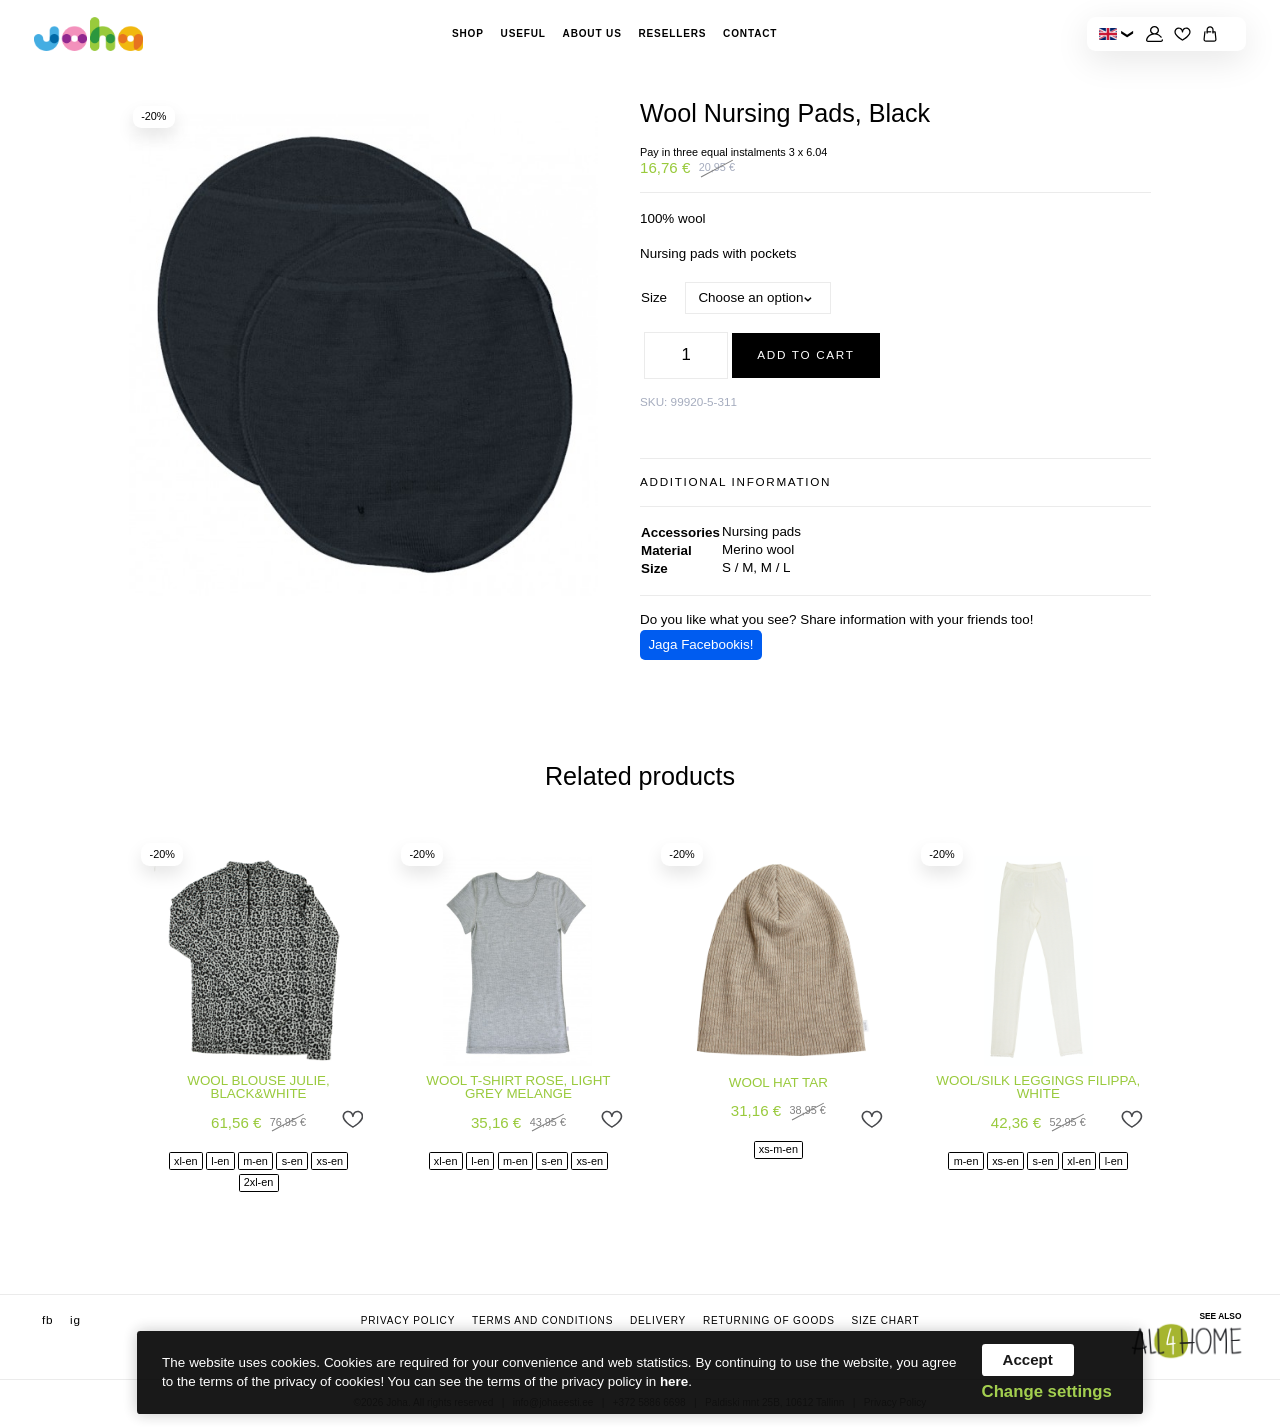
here (674, 1381)
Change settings (1047, 1392)
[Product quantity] (686, 355)
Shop (468, 33)
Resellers (672, 33)
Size (654, 297)
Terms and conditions (542, 1321)
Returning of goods (769, 1321)
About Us (592, 33)
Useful (523, 33)
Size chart (885, 1321)
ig (75, 1320)
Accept (1028, 1359)
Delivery (658, 1321)
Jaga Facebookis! (700, 644)
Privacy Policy (408, 1321)
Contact (750, 33)
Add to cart (805, 354)
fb (47, 1320)
